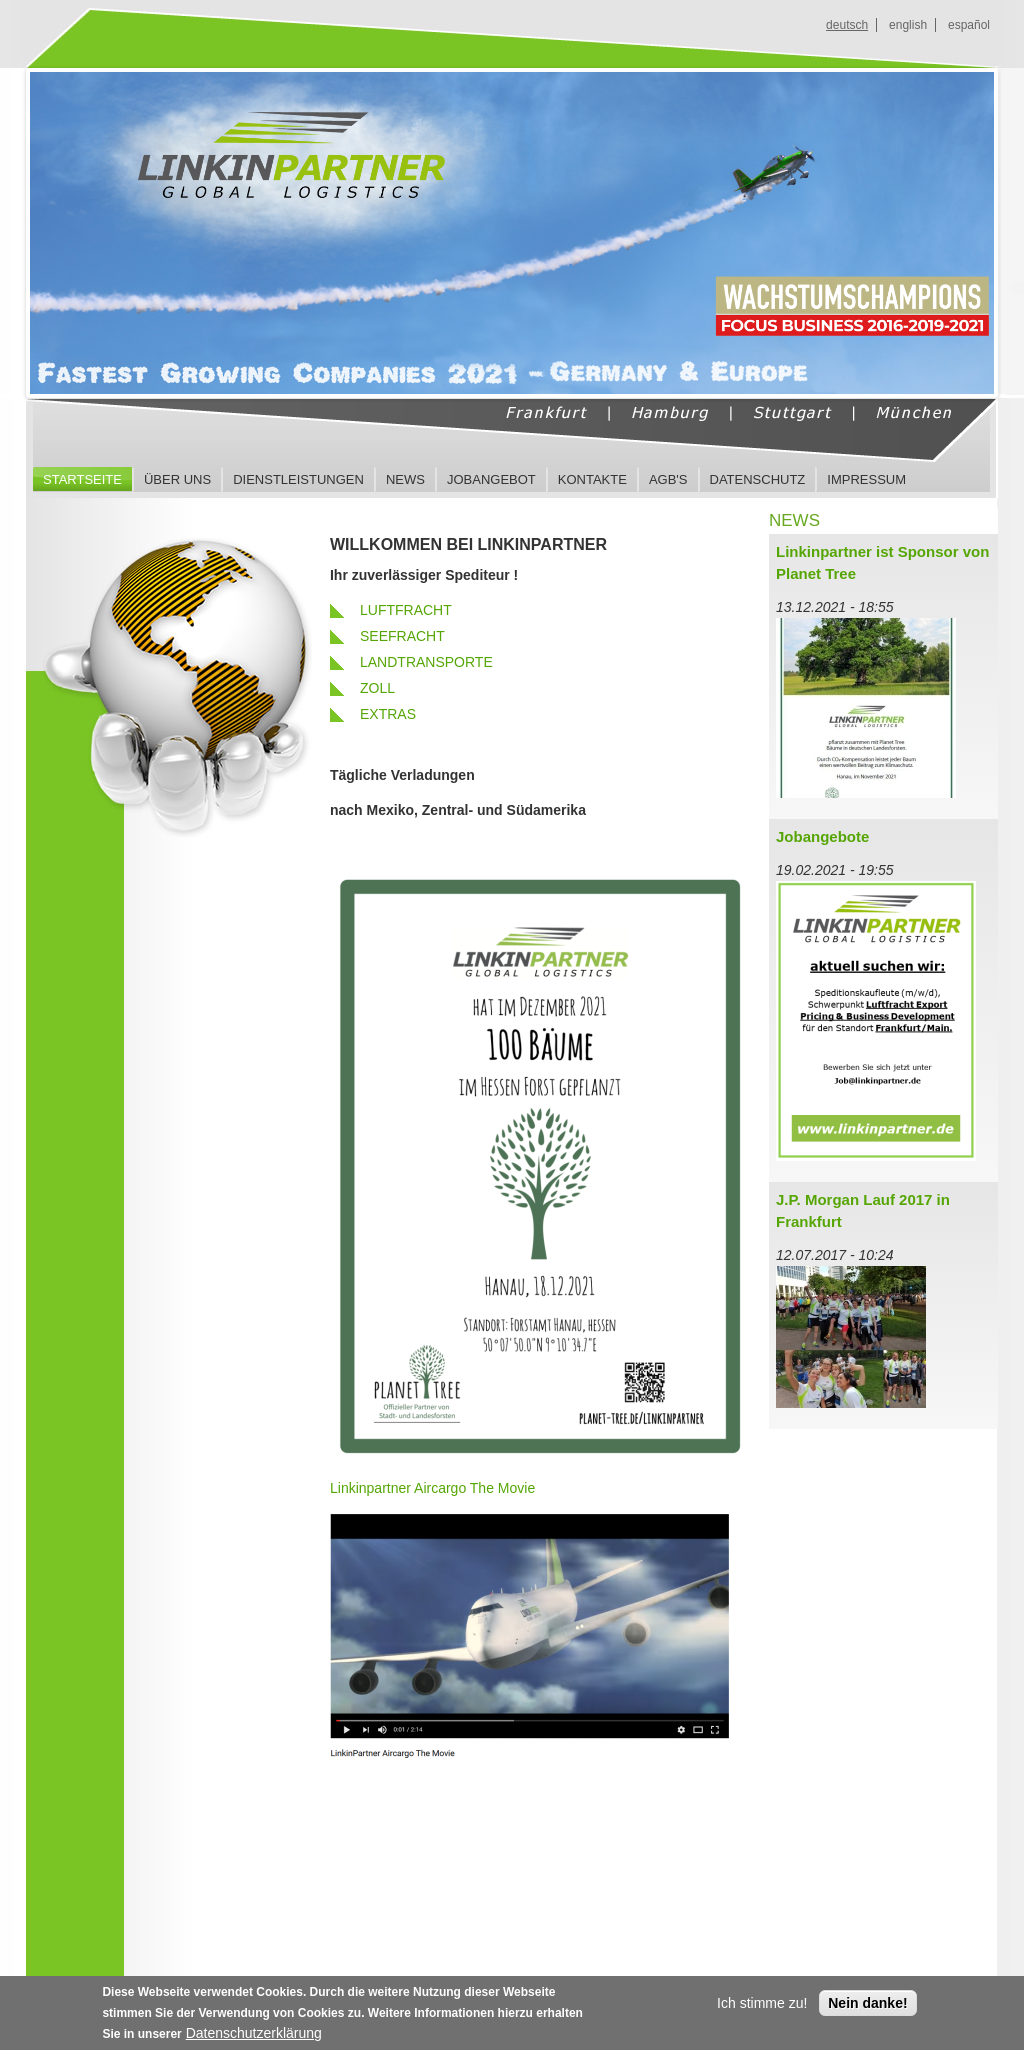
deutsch (847, 25)
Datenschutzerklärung (254, 2037)
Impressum (866, 479)
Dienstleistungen (298, 479)
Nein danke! (867, 2007)
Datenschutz (758, 479)
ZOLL (377, 688)
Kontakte (592, 479)
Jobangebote (822, 836)
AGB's (668, 479)
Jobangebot (491, 479)
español (969, 25)
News (405, 479)
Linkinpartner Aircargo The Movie (432, 1488)
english (908, 25)
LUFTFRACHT (406, 610)
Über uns (177, 479)
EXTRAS (388, 714)
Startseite (82, 479)
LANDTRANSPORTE (426, 662)
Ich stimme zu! (762, 2007)
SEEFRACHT (402, 636)
